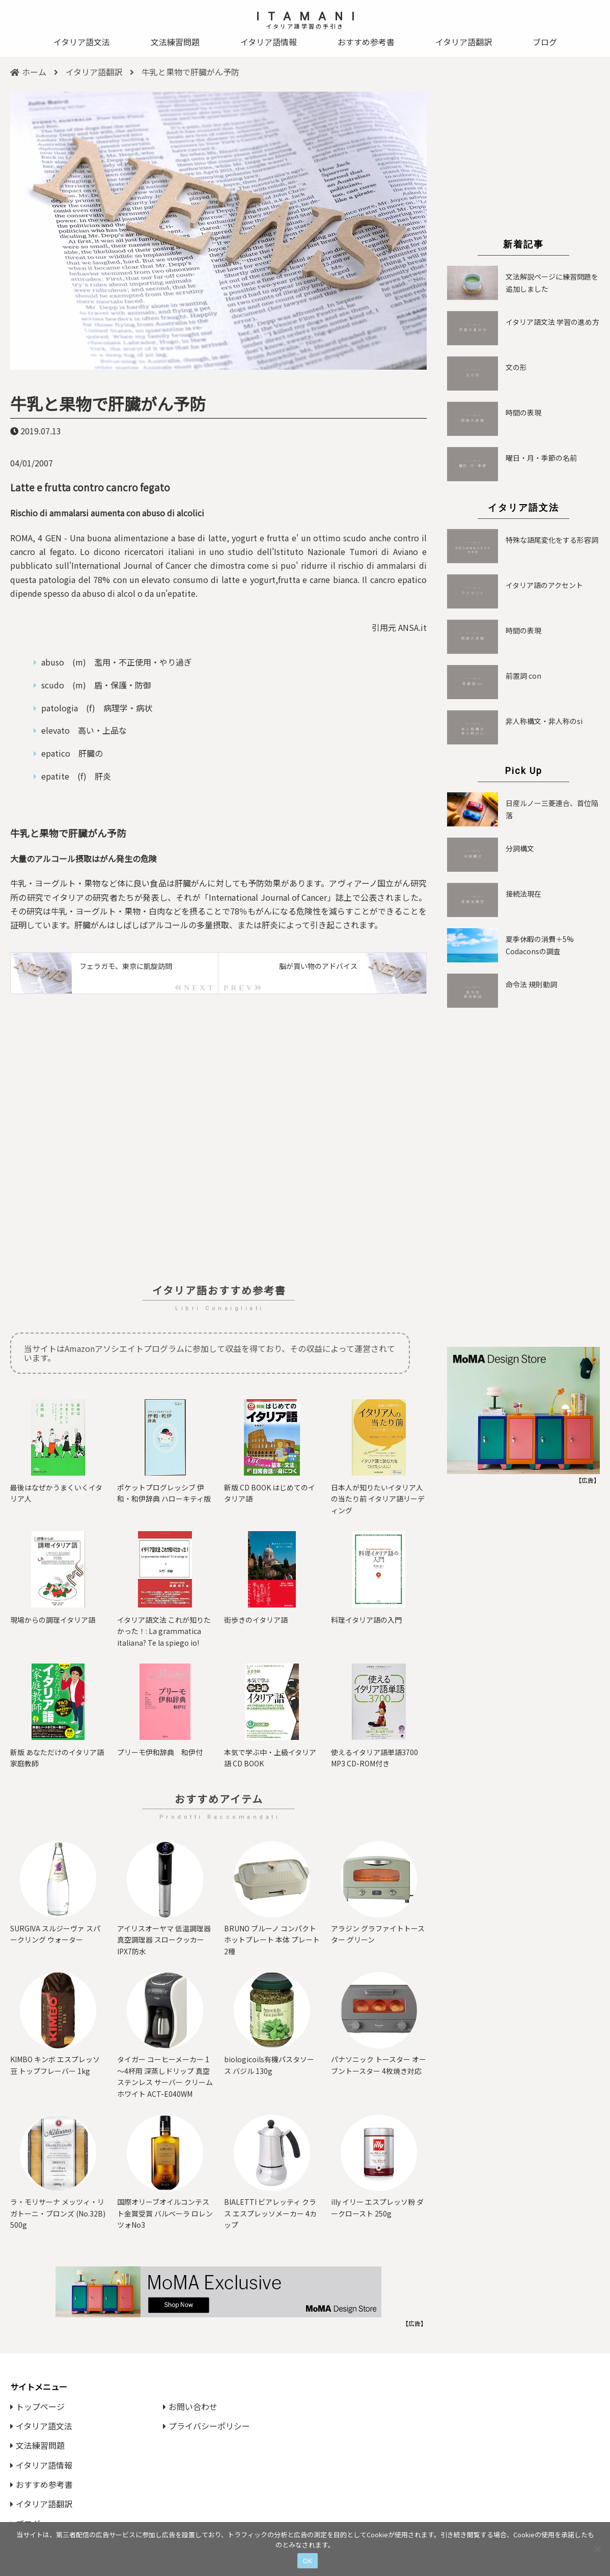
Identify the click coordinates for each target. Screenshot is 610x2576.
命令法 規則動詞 (531, 984)
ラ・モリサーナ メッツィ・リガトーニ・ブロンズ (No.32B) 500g (57, 2213)
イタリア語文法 (81, 41)
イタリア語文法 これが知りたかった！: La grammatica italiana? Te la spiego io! (164, 1631)
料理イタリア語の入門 (366, 1620)
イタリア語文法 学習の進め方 (552, 322)
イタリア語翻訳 (463, 41)
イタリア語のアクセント (544, 585)
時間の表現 (523, 412)
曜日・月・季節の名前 (541, 458)
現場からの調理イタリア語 (52, 1620)
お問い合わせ (190, 2406)
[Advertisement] (218, 1139)
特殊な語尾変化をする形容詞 (552, 540)
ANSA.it (412, 627)
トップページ (37, 2406)
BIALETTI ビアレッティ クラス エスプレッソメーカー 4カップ (270, 2213)
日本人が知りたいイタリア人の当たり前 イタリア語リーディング (378, 1498)
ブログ (545, 41)
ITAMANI (309, 16)
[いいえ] (597, 2549)
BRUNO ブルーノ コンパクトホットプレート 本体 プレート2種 (272, 1939)
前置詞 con (523, 676)
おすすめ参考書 (366, 41)
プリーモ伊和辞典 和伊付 (160, 1752)
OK (307, 2561)
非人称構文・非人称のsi (544, 721)
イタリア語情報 (268, 41)
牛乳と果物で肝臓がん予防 (108, 403)
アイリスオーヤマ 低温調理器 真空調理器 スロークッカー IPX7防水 (164, 1939)
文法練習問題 (175, 41)
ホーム (28, 72)
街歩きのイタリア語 (256, 1620)
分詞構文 (520, 848)
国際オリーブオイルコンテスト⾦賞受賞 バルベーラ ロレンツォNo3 (165, 2213)
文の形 (516, 367)
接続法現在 (523, 894)
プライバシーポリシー (206, 2426)
